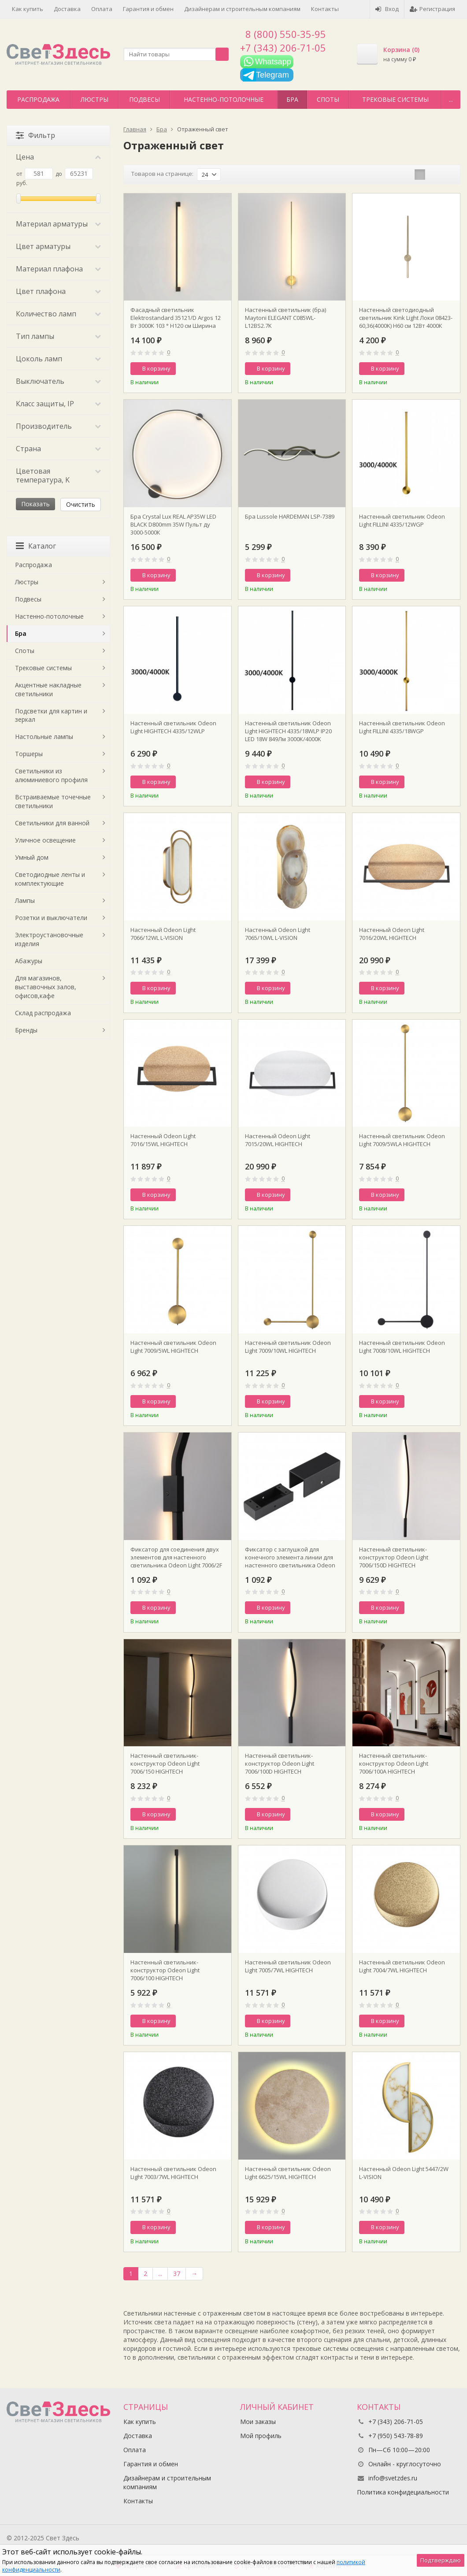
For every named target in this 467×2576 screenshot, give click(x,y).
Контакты (325, 9)
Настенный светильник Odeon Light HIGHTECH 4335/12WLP (173, 727)
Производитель (58, 426)
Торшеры (29, 754)
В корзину (151, 368)
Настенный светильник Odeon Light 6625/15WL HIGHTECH (288, 2173)
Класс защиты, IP (58, 403)
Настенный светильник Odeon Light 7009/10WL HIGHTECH (288, 1347)
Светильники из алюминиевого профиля (51, 775)
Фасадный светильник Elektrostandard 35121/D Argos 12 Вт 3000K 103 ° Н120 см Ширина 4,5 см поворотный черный (175, 318)
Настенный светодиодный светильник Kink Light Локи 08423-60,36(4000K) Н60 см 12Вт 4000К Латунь (405, 318)
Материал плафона (58, 268)
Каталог (36, 546)
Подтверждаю (440, 2560)
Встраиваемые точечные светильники (53, 801)
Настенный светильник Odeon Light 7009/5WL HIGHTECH (173, 1347)
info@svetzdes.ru (392, 2478)
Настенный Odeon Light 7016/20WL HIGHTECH (391, 934)
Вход (387, 9)
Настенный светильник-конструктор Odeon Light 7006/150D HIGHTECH (393, 1557)
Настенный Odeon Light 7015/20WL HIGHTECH (277, 1140)
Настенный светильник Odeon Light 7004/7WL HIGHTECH (402, 1966)
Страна (58, 448)
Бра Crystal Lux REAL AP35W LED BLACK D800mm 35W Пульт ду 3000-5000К (173, 524)
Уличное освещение (45, 840)
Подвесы (144, 99)
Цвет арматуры (58, 246)
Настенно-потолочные (223, 99)
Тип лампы (58, 336)
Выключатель (58, 381)
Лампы (25, 900)
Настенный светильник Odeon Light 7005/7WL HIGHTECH (288, 1966)
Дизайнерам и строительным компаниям (242, 9)
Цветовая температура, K (58, 475)
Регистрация (432, 9)
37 (176, 2273)
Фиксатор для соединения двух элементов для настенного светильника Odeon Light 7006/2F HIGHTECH (176, 1557)
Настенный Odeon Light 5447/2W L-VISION (403, 2173)
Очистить (80, 504)
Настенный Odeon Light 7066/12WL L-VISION (163, 934)
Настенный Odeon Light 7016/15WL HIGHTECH (163, 1140)
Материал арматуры (58, 223)
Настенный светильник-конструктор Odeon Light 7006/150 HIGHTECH (165, 1763)
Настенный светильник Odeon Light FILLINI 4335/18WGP (402, 727)
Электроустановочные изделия (49, 939)
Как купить (27, 9)
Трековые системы (395, 99)
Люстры (94, 99)
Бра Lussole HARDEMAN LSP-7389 (289, 516)
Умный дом (31, 857)
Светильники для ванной (52, 823)
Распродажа (38, 99)
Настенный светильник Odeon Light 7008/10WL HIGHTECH (402, 1347)
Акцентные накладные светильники (48, 689)
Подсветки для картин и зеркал (51, 715)
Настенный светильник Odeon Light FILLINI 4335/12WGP (402, 520)
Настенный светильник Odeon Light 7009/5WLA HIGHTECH (402, 1140)
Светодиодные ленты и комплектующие (50, 878)
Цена (58, 156)
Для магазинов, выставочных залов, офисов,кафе (45, 987)
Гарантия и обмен (148, 9)
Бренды (26, 1030)
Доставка (67, 9)
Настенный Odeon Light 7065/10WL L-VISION (277, 934)
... (451, 99)
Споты (328, 99)
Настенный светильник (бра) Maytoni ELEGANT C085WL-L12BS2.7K (285, 318)
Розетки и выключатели (51, 917)
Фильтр (35, 135)
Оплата (101, 9)
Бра (292, 99)
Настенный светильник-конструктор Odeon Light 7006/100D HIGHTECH (279, 1763)
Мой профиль (261, 2435)
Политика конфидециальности (403, 2492)
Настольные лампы (44, 736)
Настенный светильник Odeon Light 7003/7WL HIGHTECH (173, 2173)
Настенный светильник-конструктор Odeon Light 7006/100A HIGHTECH (393, 1763)
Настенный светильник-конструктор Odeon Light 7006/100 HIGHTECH (165, 1970)
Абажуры (28, 961)
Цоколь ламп (58, 358)
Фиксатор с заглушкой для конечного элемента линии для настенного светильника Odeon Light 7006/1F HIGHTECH (290, 1557)
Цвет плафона (58, 291)
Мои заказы (258, 2421)
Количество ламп (58, 313)
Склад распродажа (43, 1013)
